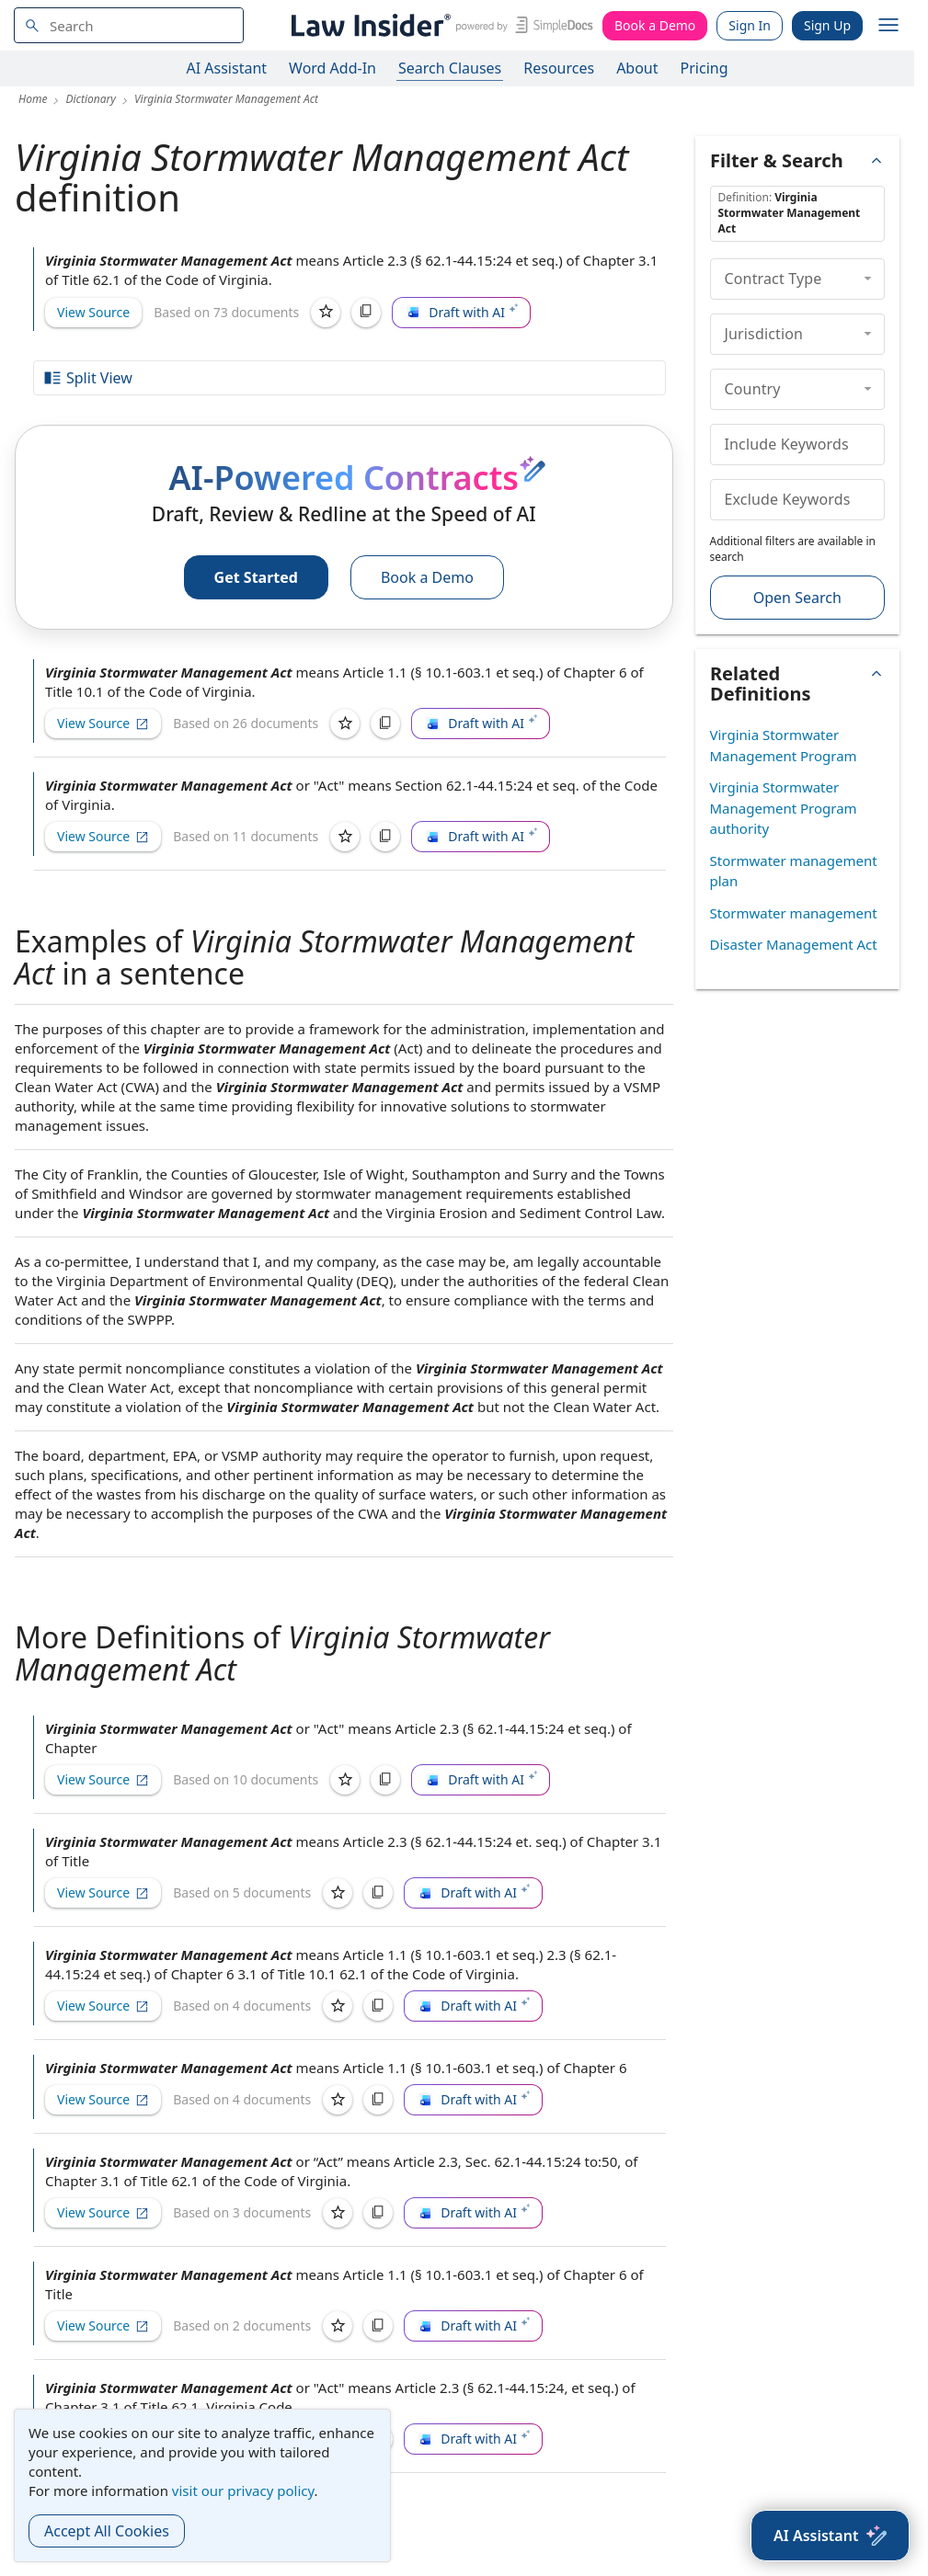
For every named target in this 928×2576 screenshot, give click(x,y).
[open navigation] (888, 25)
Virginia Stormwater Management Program (783, 745)
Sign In (749, 25)
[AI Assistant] (830, 2535)
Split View (87, 378)
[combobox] (129, 25)
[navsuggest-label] (129, 25)
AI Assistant (227, 68)
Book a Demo (654, 25)
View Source (93, 312)
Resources (558, 68)
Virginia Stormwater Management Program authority (783, 808)
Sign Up (827, 25)
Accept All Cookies (106, 2531)
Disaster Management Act (793, 944)
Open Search (797, 597)
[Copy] (366, 312)
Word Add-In (332, 68)
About (637, 68)
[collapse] (867, 278)
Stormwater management (793, 913)
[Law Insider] (439, 25)
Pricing (704, 68)
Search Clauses (449, 68)
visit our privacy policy (243, 2490)
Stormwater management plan (793, 871)
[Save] (325, 312)
